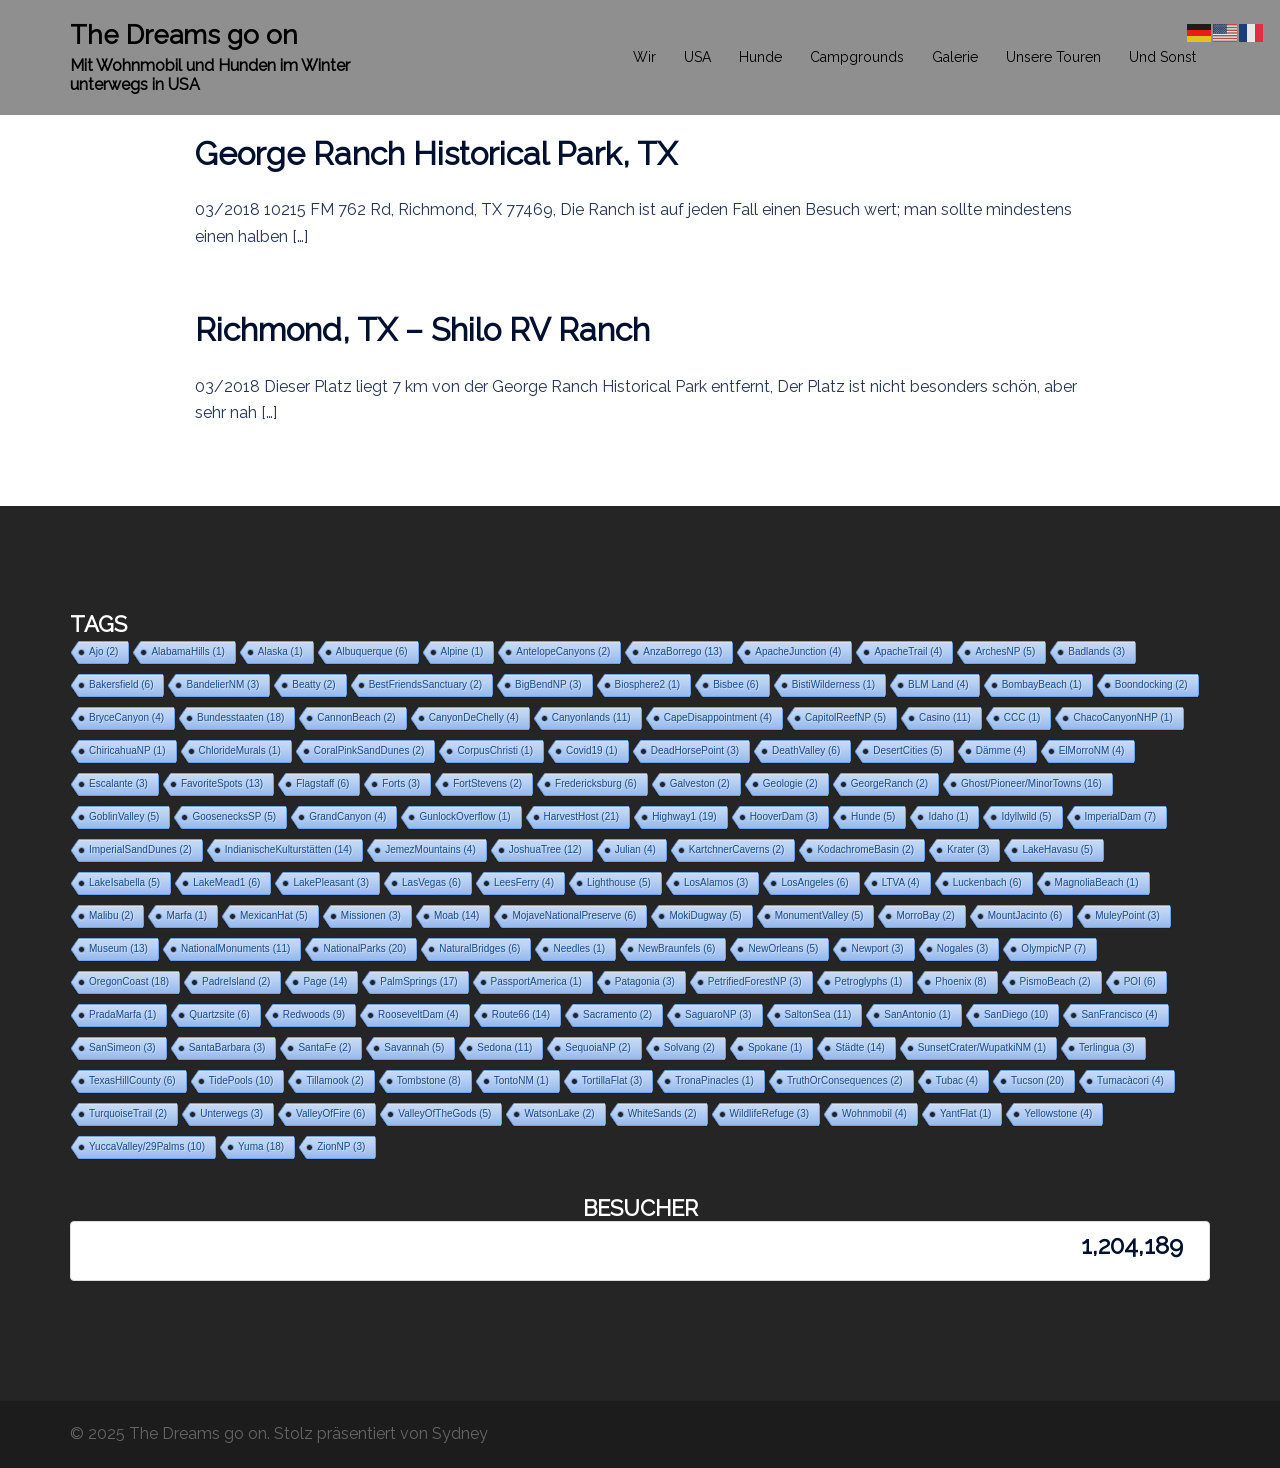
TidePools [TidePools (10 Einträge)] (241, 1080)
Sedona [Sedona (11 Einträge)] (504, 1047)
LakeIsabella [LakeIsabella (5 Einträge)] (124, 882)
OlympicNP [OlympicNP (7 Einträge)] (1053, 948)
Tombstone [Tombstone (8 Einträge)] (429, 1080)
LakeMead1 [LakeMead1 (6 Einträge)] (226, 882)
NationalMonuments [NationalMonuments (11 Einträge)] (236, 948)
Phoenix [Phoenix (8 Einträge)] (960, 981)
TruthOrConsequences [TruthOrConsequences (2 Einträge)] (845, 1080)
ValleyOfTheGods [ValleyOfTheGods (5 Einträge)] (444, 1113)
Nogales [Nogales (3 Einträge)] (963, 948)
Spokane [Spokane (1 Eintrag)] (775, 1047)
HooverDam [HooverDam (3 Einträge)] (784, 816)
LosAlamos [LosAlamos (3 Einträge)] (716, 882)
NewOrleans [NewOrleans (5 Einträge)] (783, 948)
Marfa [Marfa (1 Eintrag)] (186, 915)
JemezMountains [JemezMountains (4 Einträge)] (430, 849)
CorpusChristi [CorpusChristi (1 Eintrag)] (495, 750)
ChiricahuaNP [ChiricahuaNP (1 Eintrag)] (127, 750)
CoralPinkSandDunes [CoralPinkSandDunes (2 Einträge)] (369, 750)
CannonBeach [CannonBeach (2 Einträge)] (356, 717)
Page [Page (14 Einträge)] (325, 981)
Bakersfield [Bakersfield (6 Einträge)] (121, 684)
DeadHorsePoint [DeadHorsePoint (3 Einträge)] (695, 750)
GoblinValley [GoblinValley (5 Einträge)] (124, 816)
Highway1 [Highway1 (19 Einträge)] (684, 816)
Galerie (955, 57)
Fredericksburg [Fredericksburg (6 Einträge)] (596, 783)
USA (697, 57)
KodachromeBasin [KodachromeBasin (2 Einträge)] (865, 849)
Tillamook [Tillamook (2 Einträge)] (334, 1080)
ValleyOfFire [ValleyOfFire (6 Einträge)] (330, 1113)
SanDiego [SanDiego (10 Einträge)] (1016, 1014)
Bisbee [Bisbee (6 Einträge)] (736, 684)
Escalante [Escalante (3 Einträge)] (118, 783)
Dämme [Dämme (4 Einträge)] (1001, 750)
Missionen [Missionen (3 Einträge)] (371, 915)
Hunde (760, 57)
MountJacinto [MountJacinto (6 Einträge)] (1025, 915)
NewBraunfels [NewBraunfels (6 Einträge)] (676, 948)
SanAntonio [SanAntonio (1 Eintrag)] (917, 1014)
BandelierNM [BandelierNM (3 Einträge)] (222, 684)
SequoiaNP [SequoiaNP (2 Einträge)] (597, 1047)
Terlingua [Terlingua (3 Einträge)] (1107, 1047)
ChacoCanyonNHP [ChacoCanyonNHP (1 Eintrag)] (1122, 717)
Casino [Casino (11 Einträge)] (945, 717)
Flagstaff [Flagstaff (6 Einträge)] (322, 783)
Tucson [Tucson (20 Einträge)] (1037, 1080)
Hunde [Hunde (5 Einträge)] (873, 816)
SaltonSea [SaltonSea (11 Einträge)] (818, 1014)
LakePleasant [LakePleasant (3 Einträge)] (331, 882)
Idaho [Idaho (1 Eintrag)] (948, 816)
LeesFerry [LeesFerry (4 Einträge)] (524, 882)
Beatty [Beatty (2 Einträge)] (313, 684)
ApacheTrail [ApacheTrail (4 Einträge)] (908, 651)
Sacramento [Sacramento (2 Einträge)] (617, 1014)
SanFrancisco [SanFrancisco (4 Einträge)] (1119, 1014)
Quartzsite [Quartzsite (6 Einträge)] (219, 1014)
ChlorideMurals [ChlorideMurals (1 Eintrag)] (240, 750)
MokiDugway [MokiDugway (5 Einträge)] (705, 915)
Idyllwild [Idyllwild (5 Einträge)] (1026, 816)
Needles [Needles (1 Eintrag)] (579, 948)
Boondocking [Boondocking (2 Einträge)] (1151, 684)
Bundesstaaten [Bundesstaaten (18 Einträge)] (240, 717)
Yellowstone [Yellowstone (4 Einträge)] (1058, 1113)
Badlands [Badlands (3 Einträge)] (1096, 651)
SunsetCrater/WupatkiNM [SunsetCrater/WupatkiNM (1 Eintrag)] (982, 1047)
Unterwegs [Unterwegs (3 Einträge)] (231, 1113)
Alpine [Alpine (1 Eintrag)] (462, 651)
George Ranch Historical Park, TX (436, 153)
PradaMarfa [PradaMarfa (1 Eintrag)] (122, 1014)
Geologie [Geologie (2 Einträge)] (790, 783)
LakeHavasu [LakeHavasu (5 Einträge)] (1057, 849)
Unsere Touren (1053, 57)
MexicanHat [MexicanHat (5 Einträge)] (274, 915)
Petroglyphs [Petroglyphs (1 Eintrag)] (869, 981)
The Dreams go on (184, 35)
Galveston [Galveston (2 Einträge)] (700, 783)
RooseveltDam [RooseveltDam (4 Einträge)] (418, 1014)
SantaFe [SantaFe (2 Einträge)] (324, 1047)
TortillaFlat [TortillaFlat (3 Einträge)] (612, 1080)
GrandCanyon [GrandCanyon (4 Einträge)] (347, 816)
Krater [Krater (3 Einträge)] (968, 849)
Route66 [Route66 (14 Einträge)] (521, 1014)
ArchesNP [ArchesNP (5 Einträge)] (1005, 651)
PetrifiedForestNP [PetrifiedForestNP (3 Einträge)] (755, 981)
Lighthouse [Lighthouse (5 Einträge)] (619, 882)
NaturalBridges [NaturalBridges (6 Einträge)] (479, 948)
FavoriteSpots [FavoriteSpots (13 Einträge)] (222, 783)
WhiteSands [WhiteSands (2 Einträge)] (662, 1113)
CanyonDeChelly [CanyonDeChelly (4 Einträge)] (474, 717)
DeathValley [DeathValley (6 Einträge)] (806, 750)
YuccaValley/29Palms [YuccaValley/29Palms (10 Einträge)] (147, 1146)
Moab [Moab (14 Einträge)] (457, 915)
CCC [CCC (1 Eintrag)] (1022, 717)
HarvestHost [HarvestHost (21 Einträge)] (582, 816)
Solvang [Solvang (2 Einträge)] (689, 1047)
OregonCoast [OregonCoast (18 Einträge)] (129, 981)
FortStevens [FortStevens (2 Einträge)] (487, 783)
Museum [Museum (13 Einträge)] (118, 948)
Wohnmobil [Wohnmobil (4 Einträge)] (874, 1113)
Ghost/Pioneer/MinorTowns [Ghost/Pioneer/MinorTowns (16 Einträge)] (1031, 783)
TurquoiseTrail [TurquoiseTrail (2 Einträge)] (128, 1113)
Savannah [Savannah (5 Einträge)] (414, 1047)
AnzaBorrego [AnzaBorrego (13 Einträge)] (682, 651)
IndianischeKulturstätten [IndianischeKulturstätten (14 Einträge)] (288, 849)
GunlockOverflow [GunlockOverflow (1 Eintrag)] (464, 816)
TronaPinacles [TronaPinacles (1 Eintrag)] (714, 1080)
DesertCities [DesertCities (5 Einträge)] (907, 750)
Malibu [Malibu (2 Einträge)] (111, 915)
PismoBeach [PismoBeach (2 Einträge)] (1055, 981)
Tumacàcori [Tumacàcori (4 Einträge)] (1130, 1080)
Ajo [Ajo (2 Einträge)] (103, 651)
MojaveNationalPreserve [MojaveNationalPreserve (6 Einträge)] (574, 915)
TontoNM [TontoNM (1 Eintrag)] (521, 1080)
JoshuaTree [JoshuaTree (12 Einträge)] (545, 849)
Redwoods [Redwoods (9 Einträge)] (314, 1014)
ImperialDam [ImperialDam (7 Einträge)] (1121, 816)
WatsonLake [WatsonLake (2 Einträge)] (559, 1113)
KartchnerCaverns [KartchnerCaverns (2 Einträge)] (737, 849)
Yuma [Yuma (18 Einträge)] (261, 1146)
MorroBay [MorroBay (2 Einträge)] (925, 915)
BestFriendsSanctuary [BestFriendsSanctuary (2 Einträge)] (425, 684)
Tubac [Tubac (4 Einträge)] (957, 1080)
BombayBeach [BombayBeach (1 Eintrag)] (1042, 684)
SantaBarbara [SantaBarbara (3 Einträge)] (227, 1047)
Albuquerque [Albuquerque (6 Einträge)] (372, 651)
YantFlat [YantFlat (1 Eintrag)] (966, 1113)
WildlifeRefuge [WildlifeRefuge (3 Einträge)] (769, 1113)
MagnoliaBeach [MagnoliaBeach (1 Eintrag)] (1097, 882)
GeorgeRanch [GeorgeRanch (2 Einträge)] (889, 783)
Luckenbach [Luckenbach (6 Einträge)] (987, 882)
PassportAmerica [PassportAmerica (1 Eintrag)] (536, 981)
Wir (644, 57)
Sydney (460, 1433)
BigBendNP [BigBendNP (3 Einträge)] (548, 684)
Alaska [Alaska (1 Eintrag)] (280, 651)
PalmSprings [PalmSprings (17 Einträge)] (418, 981)
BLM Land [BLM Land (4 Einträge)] (938, 684)
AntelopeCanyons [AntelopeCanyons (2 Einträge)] (563, 651)
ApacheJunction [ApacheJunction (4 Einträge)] (798, 651)
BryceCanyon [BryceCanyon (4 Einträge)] (126, 717)
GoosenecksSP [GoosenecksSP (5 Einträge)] (234, 816)
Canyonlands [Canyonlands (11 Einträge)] (591, 717)
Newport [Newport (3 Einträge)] (877, 948)
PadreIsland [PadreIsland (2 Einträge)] (236, 981)
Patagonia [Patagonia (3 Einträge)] (645, 981)
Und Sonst (1162, 57)
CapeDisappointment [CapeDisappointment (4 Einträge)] (718, 717)
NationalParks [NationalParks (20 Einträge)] (364, 948)
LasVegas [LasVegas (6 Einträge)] (431, 882)
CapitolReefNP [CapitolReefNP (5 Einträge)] (845, 717)
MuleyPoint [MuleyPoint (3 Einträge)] (1127, 915)
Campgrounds (857, 57)
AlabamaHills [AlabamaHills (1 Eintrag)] (187, 651)
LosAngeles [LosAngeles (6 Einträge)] (814, 882)
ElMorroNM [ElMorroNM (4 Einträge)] (1092, 750)
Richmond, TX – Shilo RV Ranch (422, 329)
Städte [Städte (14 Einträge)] (859, 1047)
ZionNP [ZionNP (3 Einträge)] (341, 1146)
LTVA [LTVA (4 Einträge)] (901, 882)
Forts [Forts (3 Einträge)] (401, 783)
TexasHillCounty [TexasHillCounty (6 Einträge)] (132, 1080)
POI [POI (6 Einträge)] (1140, 981)
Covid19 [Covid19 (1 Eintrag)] (592, 750)
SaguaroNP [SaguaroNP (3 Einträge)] (718, 1014)
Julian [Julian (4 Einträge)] (635, 849)
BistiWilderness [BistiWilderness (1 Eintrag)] (833, 684)
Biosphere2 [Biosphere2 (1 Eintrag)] (648, 684)
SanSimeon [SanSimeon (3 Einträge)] (122, 1047)
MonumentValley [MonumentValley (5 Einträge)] (819, 915)
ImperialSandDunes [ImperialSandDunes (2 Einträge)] (140, 849)
